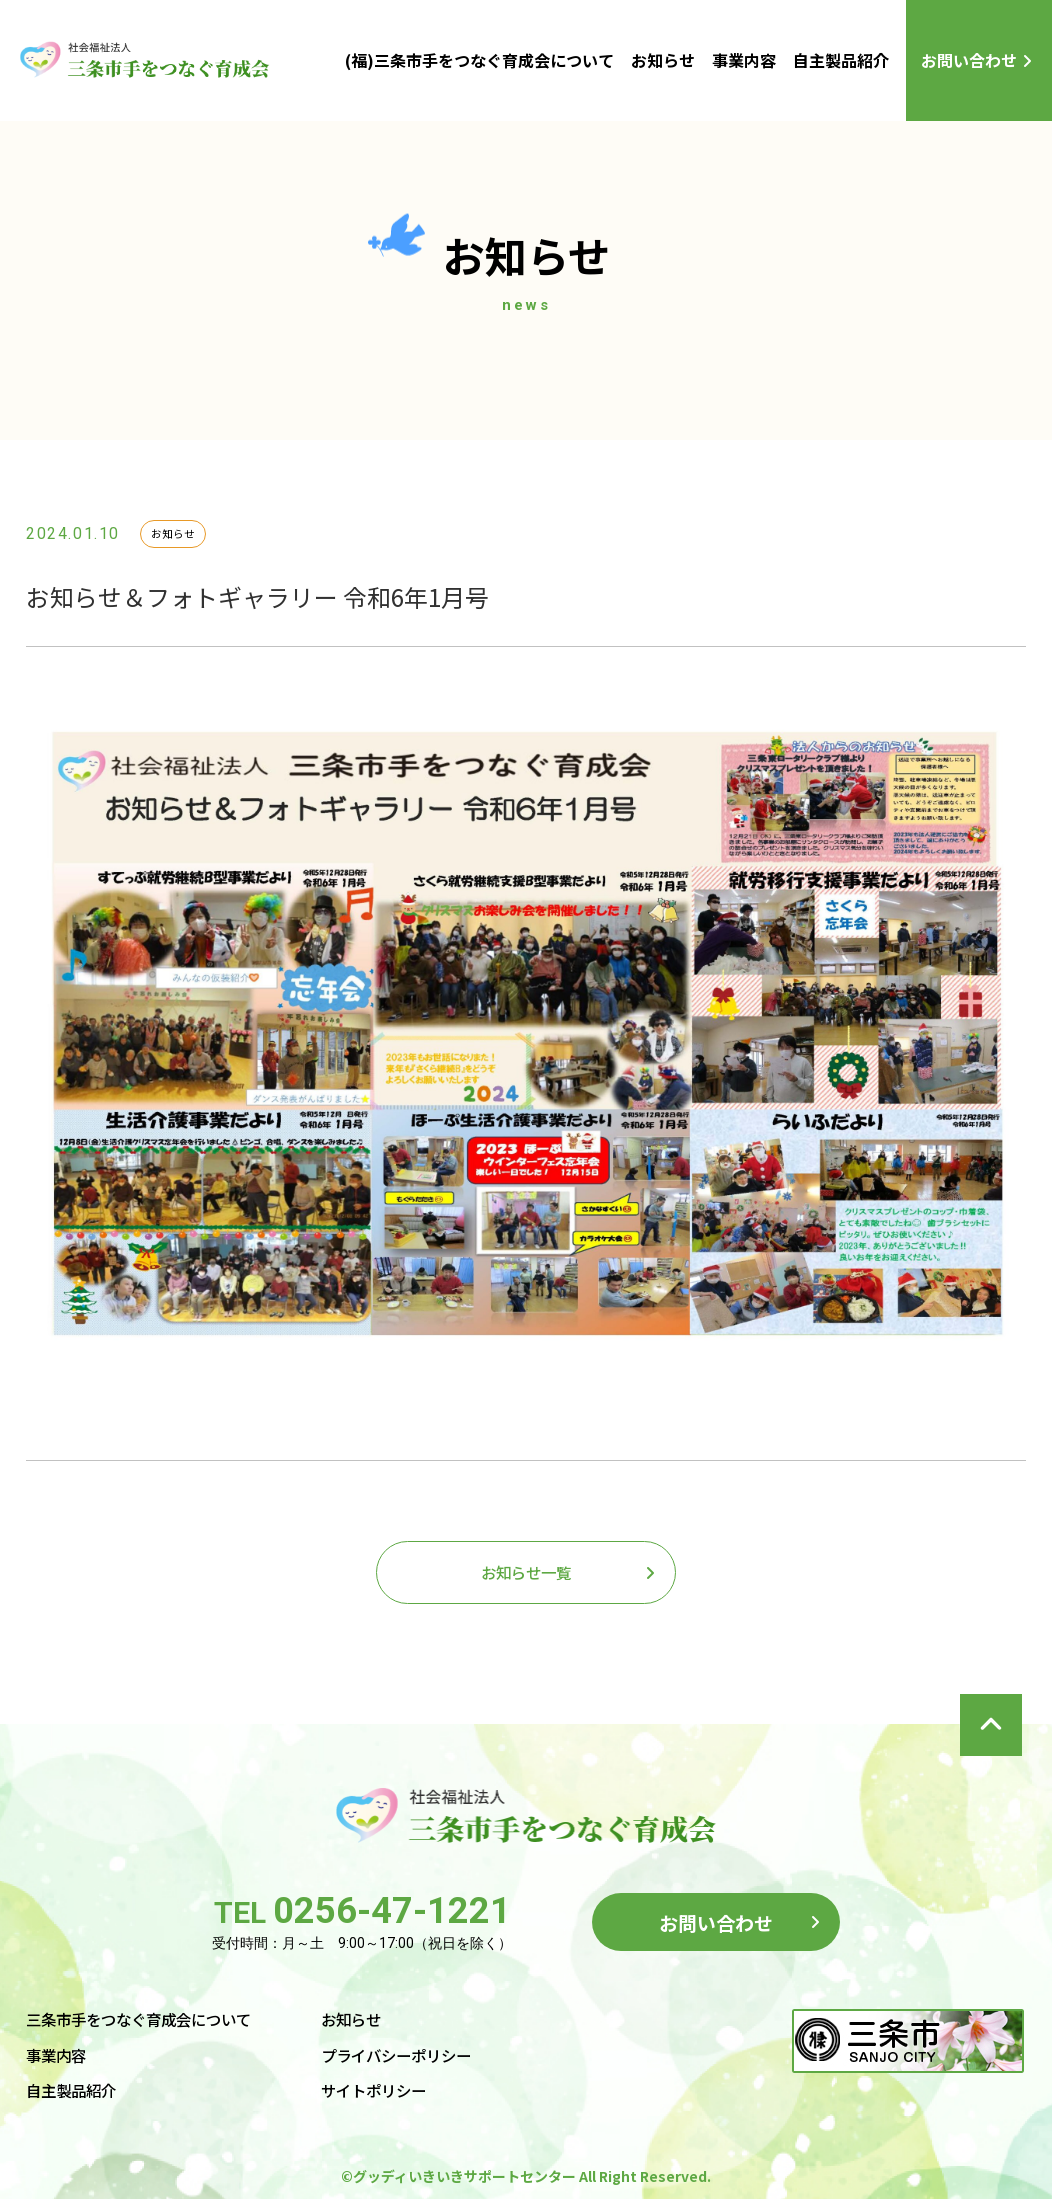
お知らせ (663, 60)
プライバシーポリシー (416, 2060)
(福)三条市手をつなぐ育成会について (479, 60)
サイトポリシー (392, 2095)
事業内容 (744, 60)
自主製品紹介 (841, 60)
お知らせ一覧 (526, 1574)
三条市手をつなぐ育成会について (146, 2024)
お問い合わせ (969, 60)
